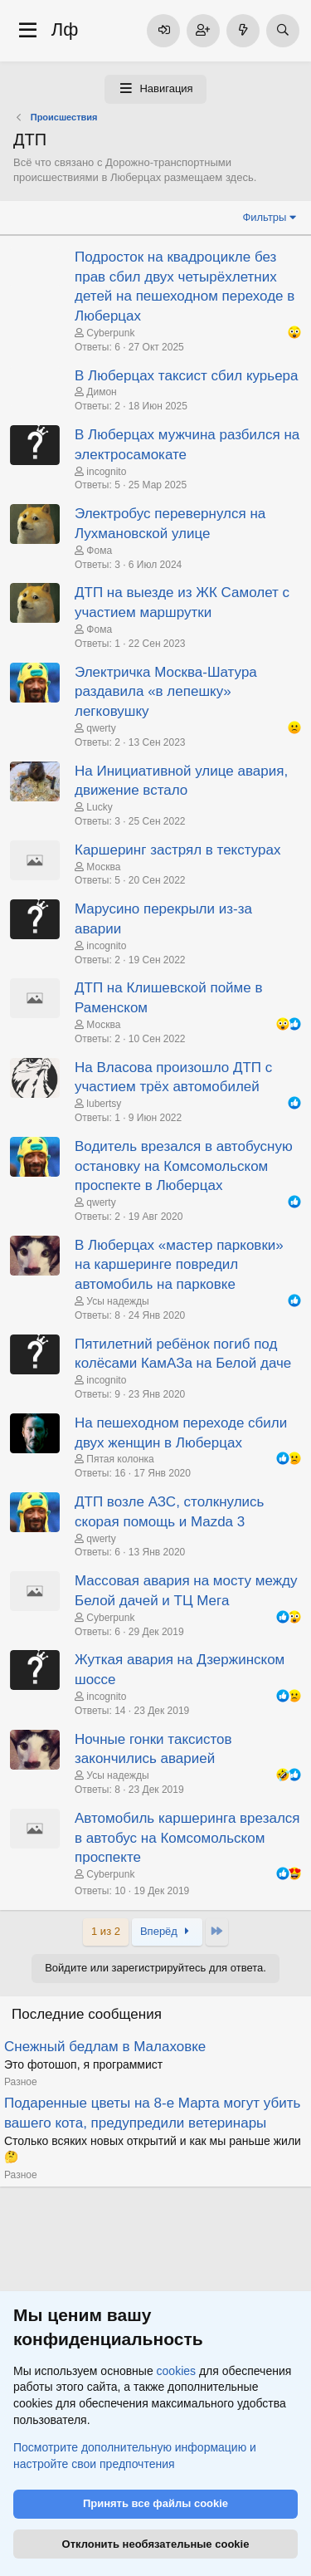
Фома (99, 550)
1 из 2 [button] (105, 1931)
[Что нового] (243, 30)
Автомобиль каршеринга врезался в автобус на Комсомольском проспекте (187, 1838)
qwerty (100, 728)
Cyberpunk (110, 333)
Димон (101, 392)
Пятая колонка (119, 1459)
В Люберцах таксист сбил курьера (187, 376)
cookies (176, 2371)
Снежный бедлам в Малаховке (105, 2046)
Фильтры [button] (264, 217)
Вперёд (167, 1931)
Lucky (99, 807)
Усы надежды (117, 1301)
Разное (20, 2082)
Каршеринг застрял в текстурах (177, 850)
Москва (103, 867)
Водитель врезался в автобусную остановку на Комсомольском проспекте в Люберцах (184, 1166)
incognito (106, 471)
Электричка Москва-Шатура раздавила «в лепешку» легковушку (166, 692)
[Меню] (27, 30)
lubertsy (103, 1103)
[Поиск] (282, 30)
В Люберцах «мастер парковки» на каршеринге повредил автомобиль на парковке (179, 1265)
